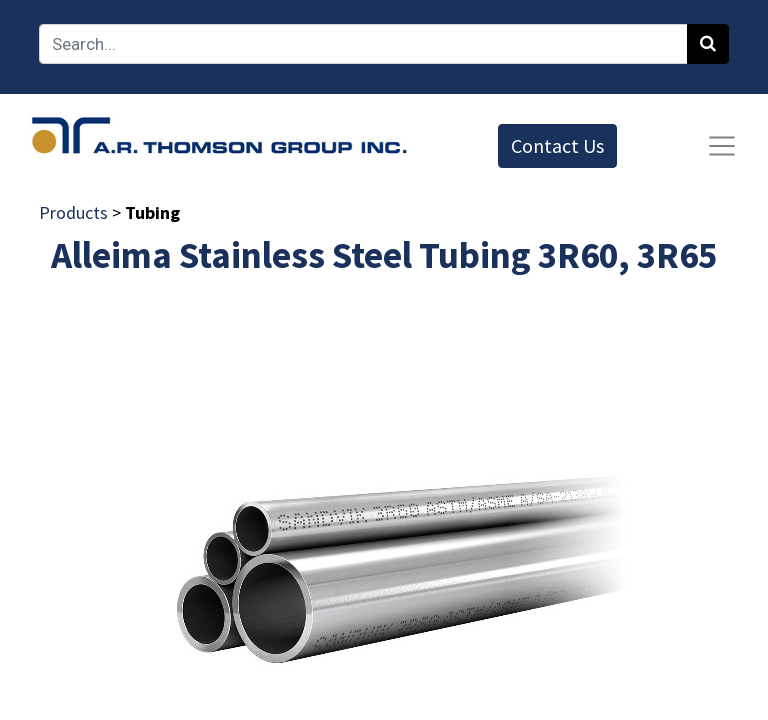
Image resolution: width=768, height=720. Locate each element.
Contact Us (557, 145)
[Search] (708, 44)
